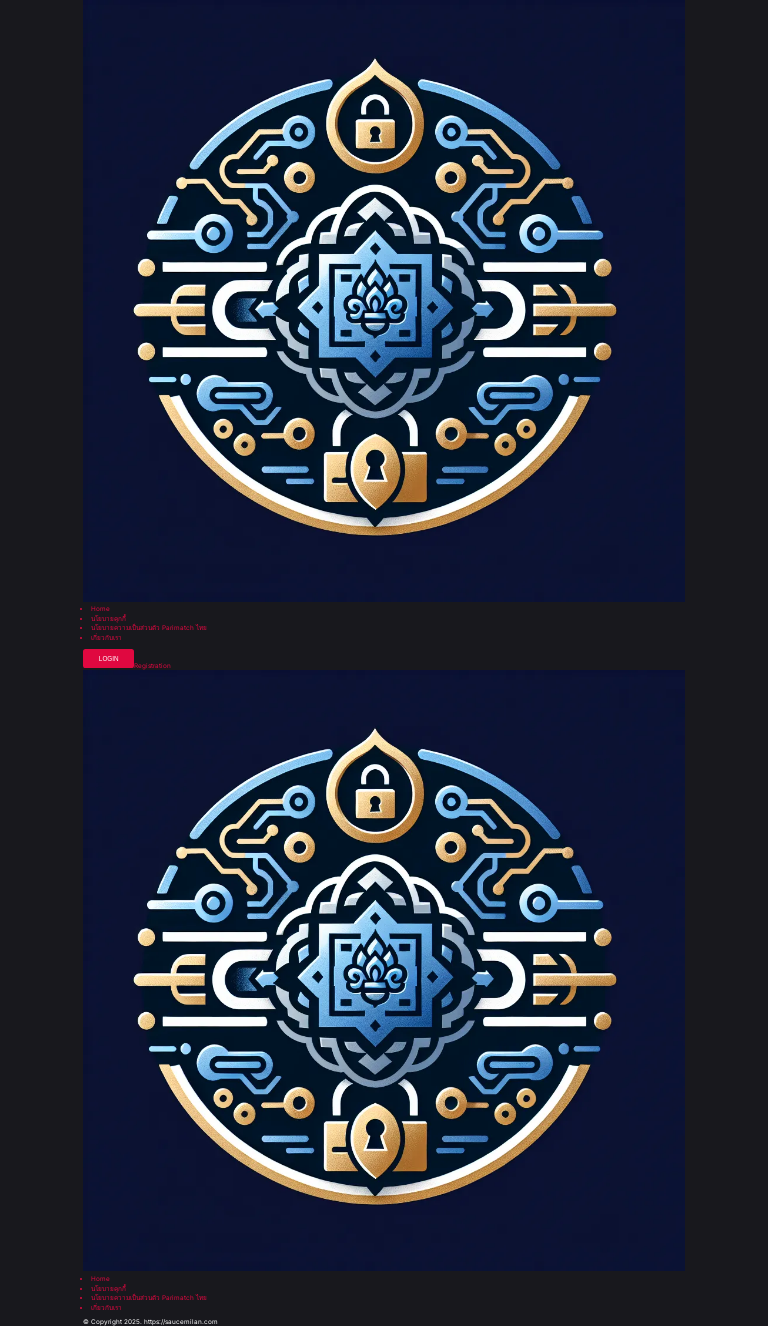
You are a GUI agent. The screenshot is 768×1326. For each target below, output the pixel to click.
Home (100, 609)
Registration (152, 666)
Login (109, 658)
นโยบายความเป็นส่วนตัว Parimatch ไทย (149, 628)
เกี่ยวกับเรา (106, 638)
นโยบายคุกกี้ (108, 619)
